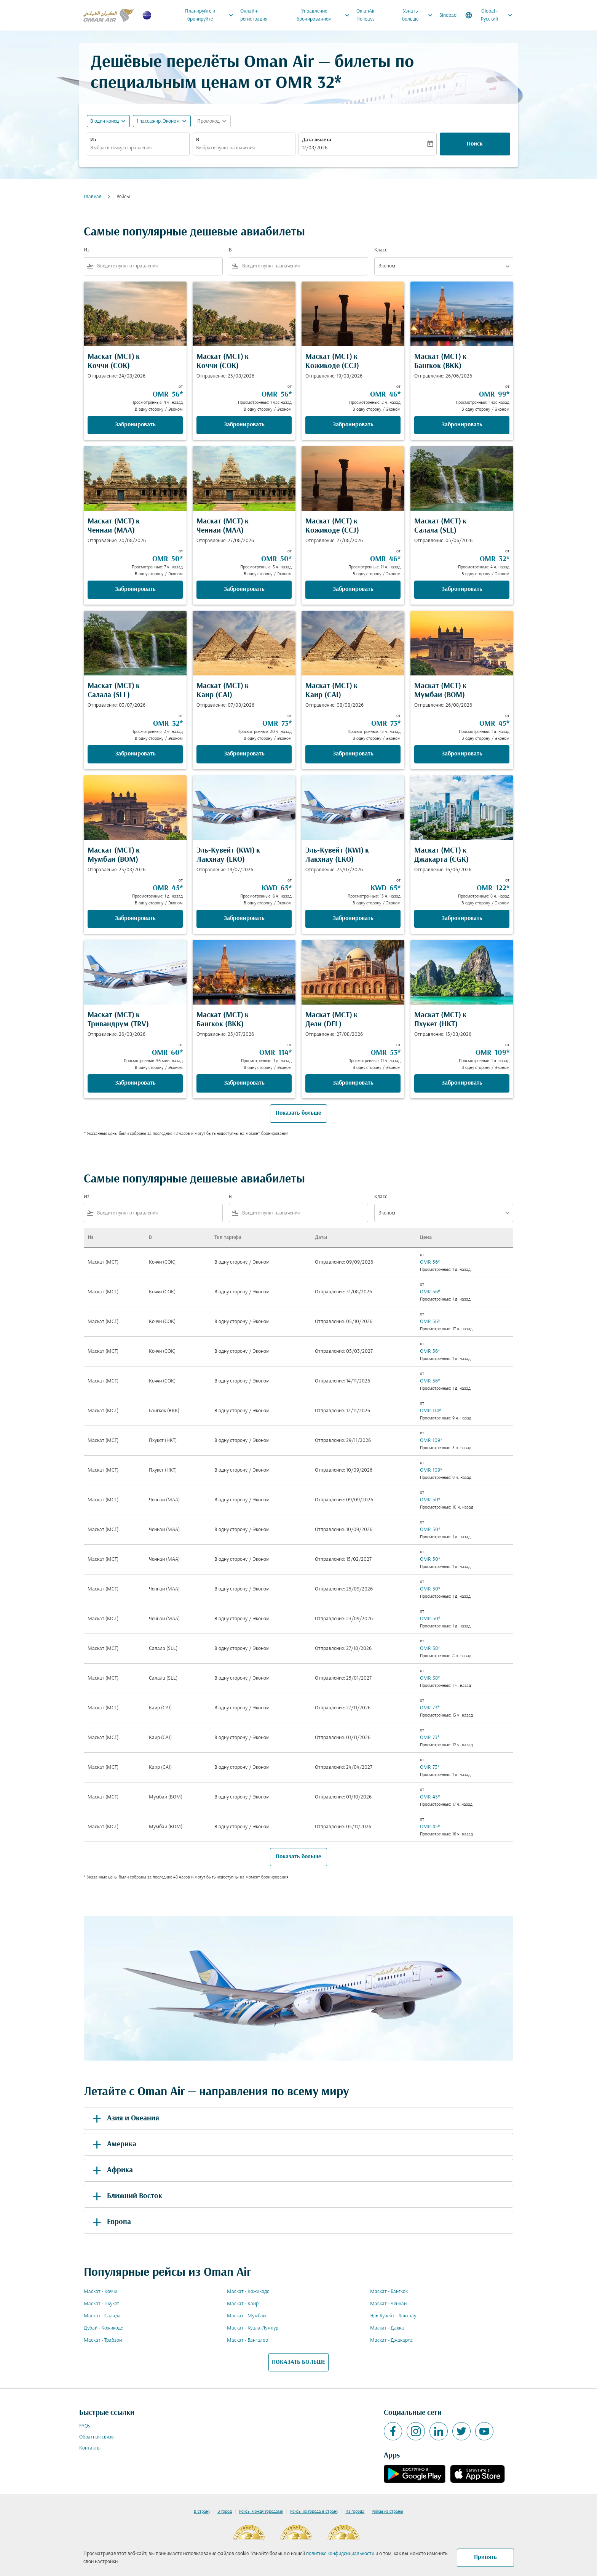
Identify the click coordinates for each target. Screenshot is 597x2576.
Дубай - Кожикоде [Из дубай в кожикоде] (103, 2328)
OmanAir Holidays (365, 15)
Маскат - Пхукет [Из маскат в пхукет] (101, 2304)
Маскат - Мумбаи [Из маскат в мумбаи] (246, 2316)
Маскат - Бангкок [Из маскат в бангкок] (389, 2291)
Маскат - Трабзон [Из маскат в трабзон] (103, 2340)
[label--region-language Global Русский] (489, 15)
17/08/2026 (314, 148)
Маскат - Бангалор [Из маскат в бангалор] (247, 2340)
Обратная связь (96, 2437)
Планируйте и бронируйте (211, 15)
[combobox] (138, 148)
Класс (380, 250)
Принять (485, 2557)
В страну (202, 2511)
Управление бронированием (325, 15)
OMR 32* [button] (309, 83)
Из (93, 140)
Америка (113, 2144)
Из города (354, 2511)
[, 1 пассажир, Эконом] (158, 121)
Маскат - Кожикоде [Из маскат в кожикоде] (248, 2291)
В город (224, 2511)
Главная (92, 197)
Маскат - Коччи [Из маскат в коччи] (100, 2291)
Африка (111, 2170)
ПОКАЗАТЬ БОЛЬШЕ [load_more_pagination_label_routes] (298, 2362)
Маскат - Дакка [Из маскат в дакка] (387, 2328)
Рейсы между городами (261, 2511)
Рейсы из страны (387, 2511)
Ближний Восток (126, 2196)
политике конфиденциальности (340, 2554)
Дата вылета (316, 140)
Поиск (475, 144)
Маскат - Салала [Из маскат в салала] (102, 2316)
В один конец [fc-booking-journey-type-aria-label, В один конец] (104, 121)
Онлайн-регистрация (253, 15)
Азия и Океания (124, 2118)
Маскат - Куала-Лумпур (252, 2328)
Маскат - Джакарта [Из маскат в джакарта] (391, 2340)
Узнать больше (419, 15)
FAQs (84, 2426)
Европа (110, 2222)
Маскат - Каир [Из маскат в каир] (243, 2304)
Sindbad (448, 15)
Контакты (90, 2448)
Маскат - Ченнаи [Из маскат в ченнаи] (388, 2304)
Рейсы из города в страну (314, 2511)
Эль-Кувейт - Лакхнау (393, 2316)
